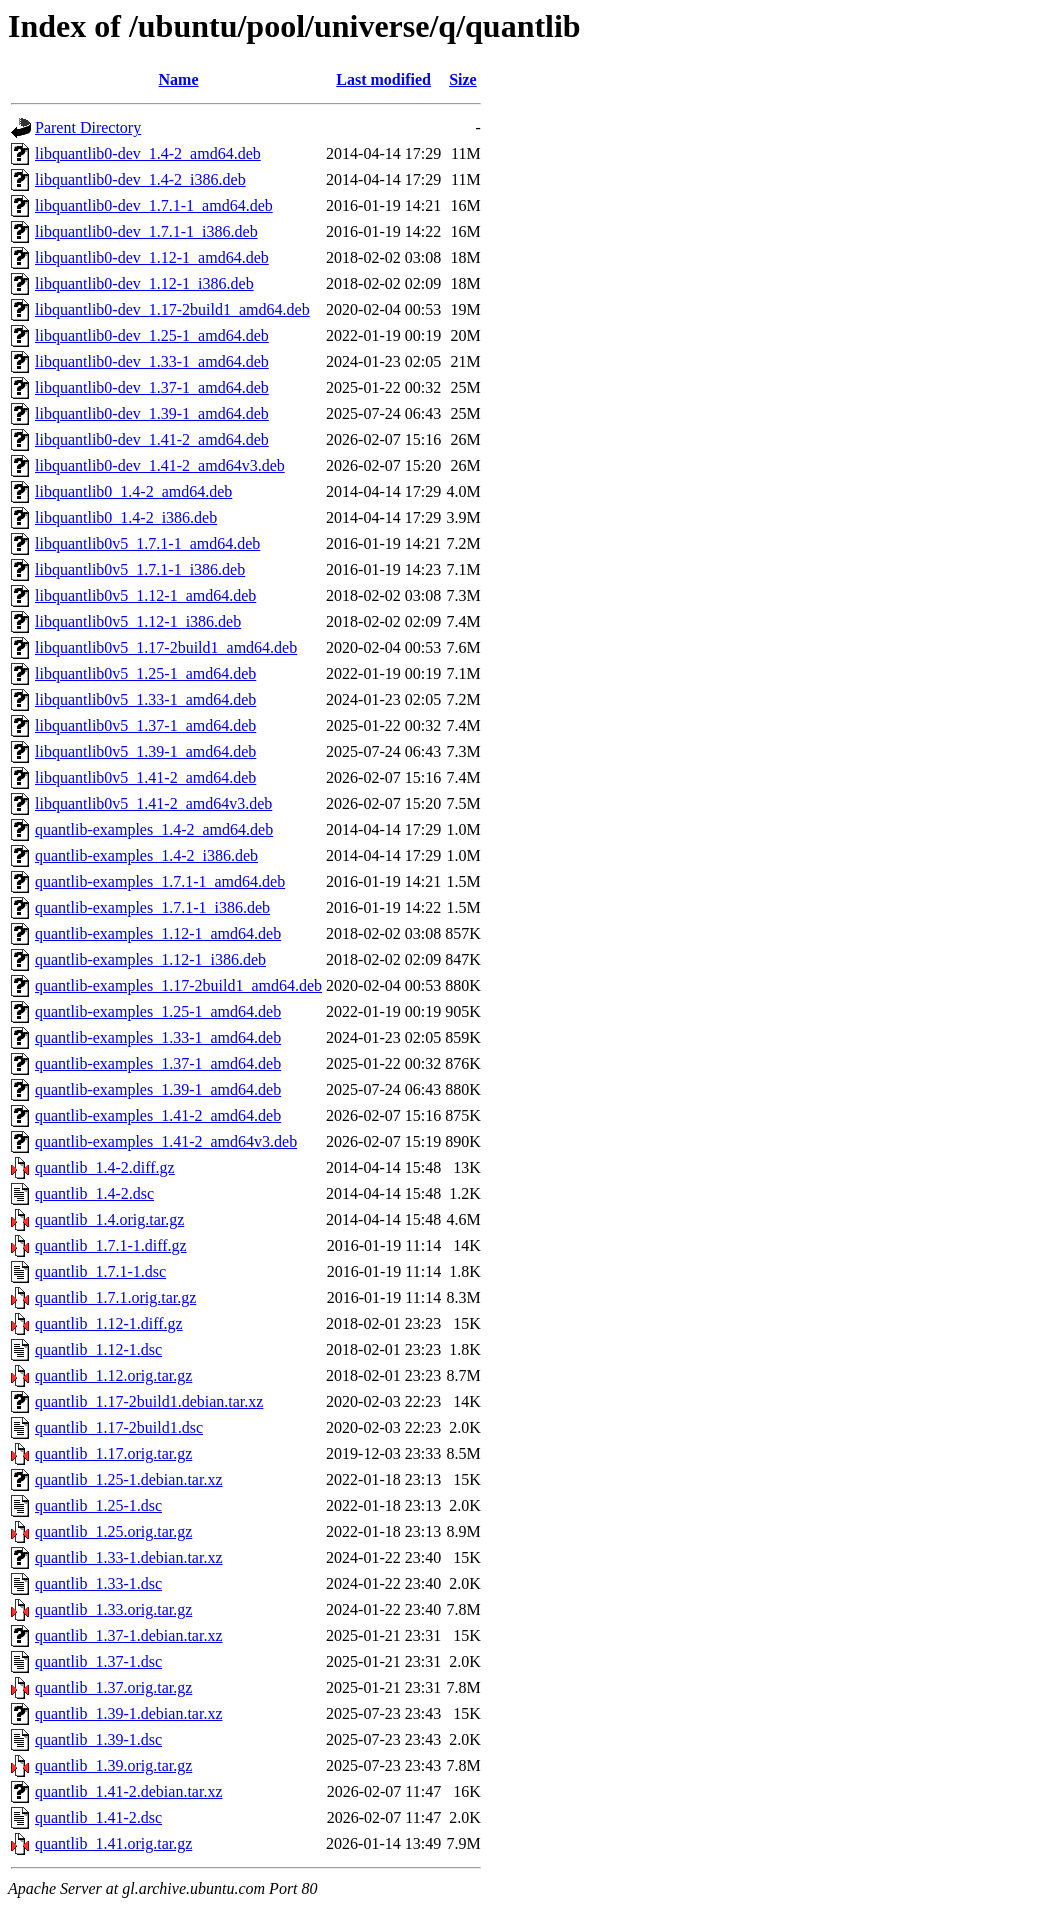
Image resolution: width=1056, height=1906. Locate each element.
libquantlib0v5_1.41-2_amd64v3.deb (153, 803)
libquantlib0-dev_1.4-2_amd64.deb (148, 153)
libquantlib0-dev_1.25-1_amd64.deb (152, 335)
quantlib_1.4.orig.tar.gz (109, 1219)
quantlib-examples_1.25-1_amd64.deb (158, 1011)
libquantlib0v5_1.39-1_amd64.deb (145, 751)
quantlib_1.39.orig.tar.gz (113, 1765)
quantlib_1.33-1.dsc (98, 1583)
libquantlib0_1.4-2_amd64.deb (133, 491)
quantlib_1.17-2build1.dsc (119, 1427)
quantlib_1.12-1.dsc (98, 1349)
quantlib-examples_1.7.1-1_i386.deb (152, 907)
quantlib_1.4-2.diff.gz (105, 1167)
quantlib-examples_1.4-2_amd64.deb (154, 829)
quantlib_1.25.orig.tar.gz (113, 1531)
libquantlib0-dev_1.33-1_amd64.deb (152, 361)
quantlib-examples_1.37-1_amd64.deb (158, 1063)
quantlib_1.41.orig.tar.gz (113, 1843)
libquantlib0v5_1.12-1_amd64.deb (145, 595)
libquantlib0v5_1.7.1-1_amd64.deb (147, 543)
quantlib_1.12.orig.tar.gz (113, 1375)
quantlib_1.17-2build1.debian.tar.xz (149, 1401)
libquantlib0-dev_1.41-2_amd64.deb (152, 439)
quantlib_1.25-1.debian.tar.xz (129, 1479)
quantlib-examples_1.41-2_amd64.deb (158, 1115)
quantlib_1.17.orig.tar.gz (113, 1453)
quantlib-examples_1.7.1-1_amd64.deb (160, 881)
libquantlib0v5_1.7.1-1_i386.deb (140, 569)
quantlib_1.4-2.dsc (94, 1193)
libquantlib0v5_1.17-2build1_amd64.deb (166, 647)
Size (463, 79)
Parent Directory (88, 127)
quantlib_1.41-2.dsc (98, 1817)
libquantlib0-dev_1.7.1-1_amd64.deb (154, 205)
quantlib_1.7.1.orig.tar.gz (115, 1297)
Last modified (383, 79)
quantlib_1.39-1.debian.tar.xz (129, 1713)
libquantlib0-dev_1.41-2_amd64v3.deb (160, 465)
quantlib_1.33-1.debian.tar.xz (129, 1557)
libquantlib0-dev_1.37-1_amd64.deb (152, 387)
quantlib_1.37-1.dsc (98, 1661)
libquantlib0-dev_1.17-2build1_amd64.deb (172, 309)
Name (179, 79)
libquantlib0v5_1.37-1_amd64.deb (145, 725)
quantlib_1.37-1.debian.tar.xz (129, 1635)
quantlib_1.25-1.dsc (98, 1505)
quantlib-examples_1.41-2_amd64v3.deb (166, 1141)
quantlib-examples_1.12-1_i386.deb (150, 959)
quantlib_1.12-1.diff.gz (109, 1323)
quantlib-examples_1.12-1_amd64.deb (158, 933)
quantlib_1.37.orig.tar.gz (113, 1687)
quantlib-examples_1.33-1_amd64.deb (158, 1037)
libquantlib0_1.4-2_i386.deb (126, 517)
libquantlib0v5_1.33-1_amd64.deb (145, 699)
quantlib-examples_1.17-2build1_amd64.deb (178, 985)
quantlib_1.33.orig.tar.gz (113, 1609)
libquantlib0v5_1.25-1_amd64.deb (145, 673)
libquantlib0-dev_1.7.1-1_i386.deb (146, 231)
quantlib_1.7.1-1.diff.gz (111, 1245)
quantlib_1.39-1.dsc (98, 1739)
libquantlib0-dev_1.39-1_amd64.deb (152, 413)
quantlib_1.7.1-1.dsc (100, 1271)
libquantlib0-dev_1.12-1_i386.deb (144, 283)
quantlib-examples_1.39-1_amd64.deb (158, 1089)
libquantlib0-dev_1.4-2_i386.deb (140, 179)
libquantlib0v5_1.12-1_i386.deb (138, 621)
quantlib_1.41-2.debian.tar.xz (129, 1791)
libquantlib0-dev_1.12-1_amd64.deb (152, 257)
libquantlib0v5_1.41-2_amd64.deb (145, 777)
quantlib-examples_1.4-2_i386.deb (146, 855)
